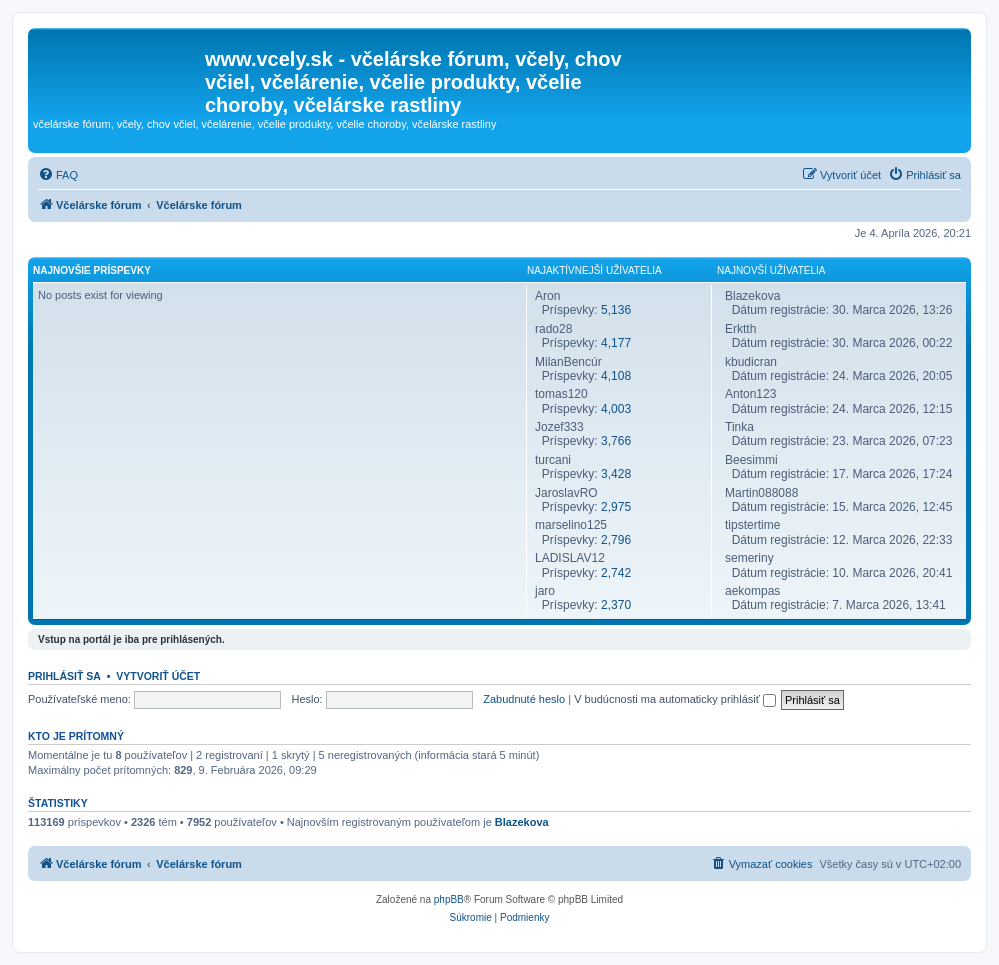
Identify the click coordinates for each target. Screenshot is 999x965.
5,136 (616, 310)
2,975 (616, 507)
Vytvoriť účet (158, 676)
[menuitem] (58, 175)
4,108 (616, 376)
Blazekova (522, 822)
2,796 (616, 540)
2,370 (616, 605)
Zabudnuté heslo (524, 699)
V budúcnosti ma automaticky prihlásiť (675, 699)
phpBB (449, 899)
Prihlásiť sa (64, 676)
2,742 (616, 573)
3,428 (616, 474)
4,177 (616, 343)
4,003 (616, 409)
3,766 (616, 441)
